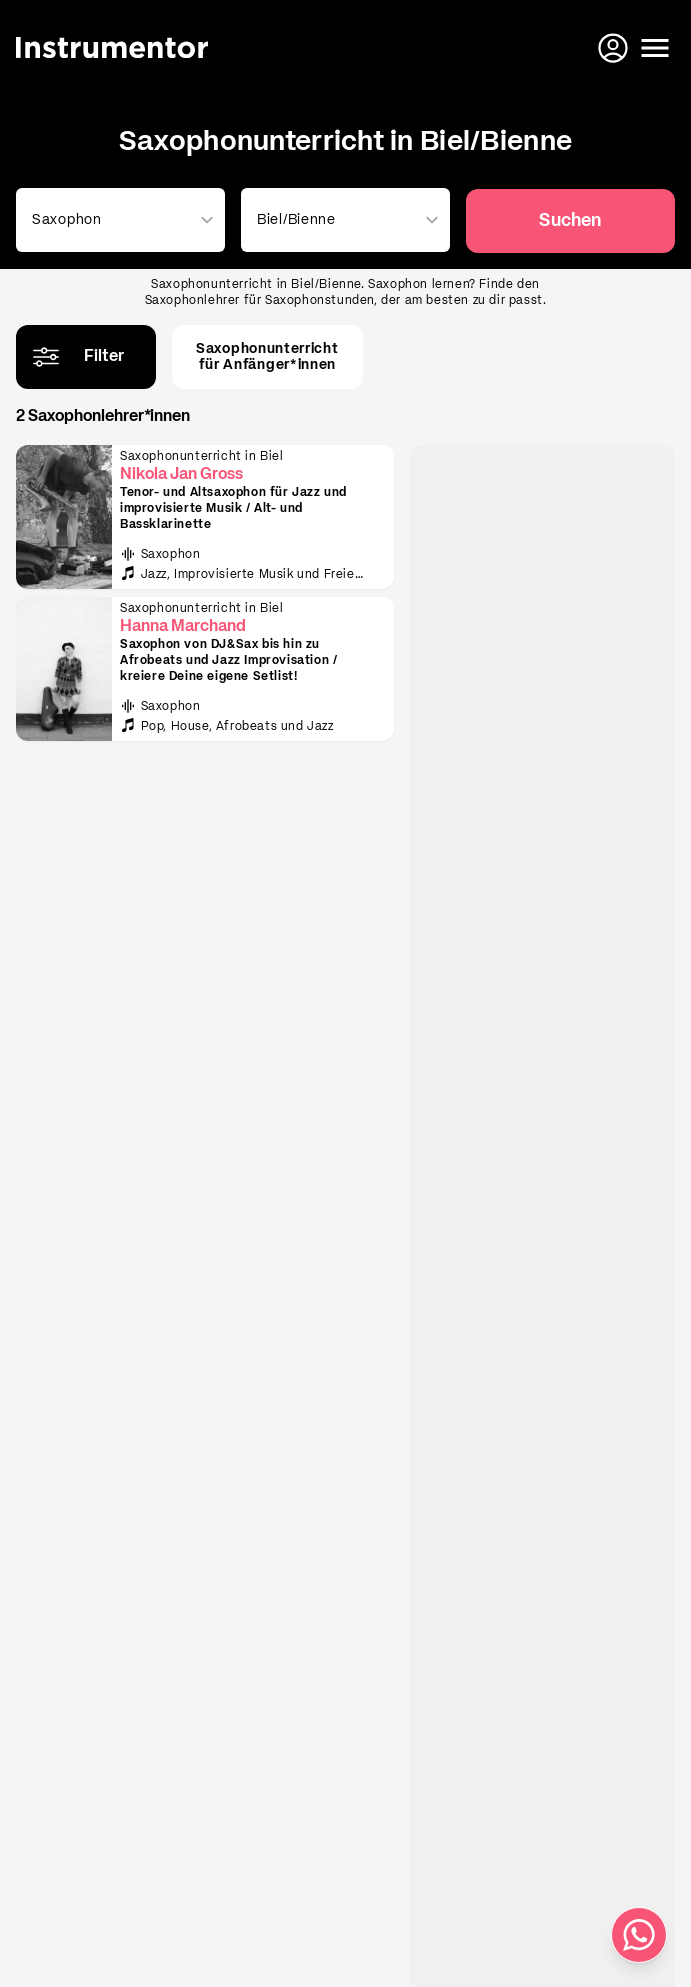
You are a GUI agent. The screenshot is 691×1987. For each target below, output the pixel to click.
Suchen (570, 221)
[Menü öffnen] (655, 48)
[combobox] (116, 220)
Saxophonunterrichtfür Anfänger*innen (267, 357)
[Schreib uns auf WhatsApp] (639, 1935)
